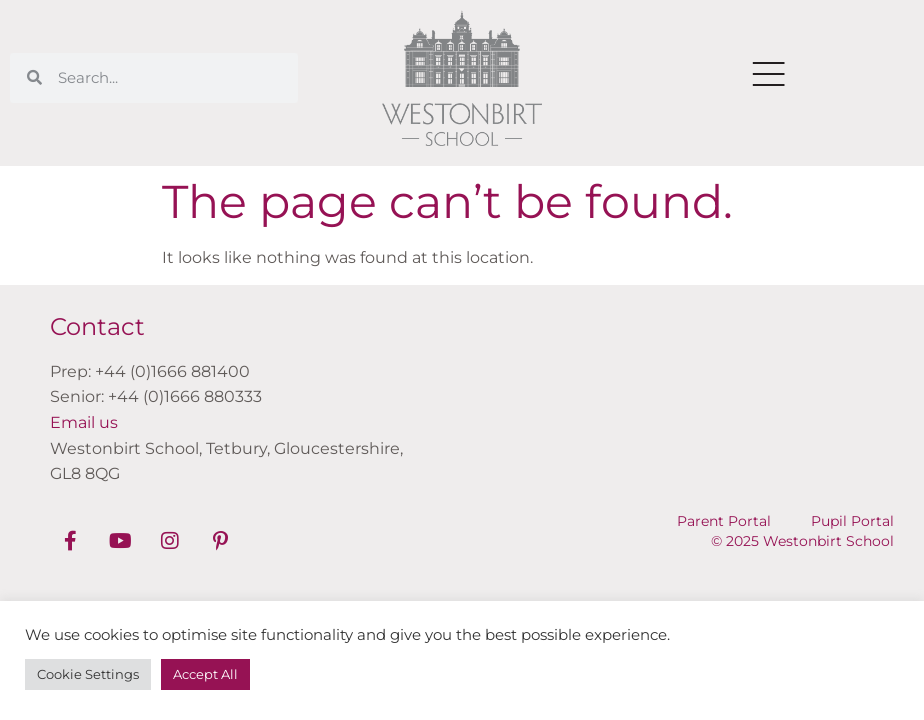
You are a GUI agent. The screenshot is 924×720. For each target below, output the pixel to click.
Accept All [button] (205, 674)
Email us (84, 422)
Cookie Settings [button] (88, 674)
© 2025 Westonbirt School (802, 541)
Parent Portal (724, 521)
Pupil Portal (852, 521)
